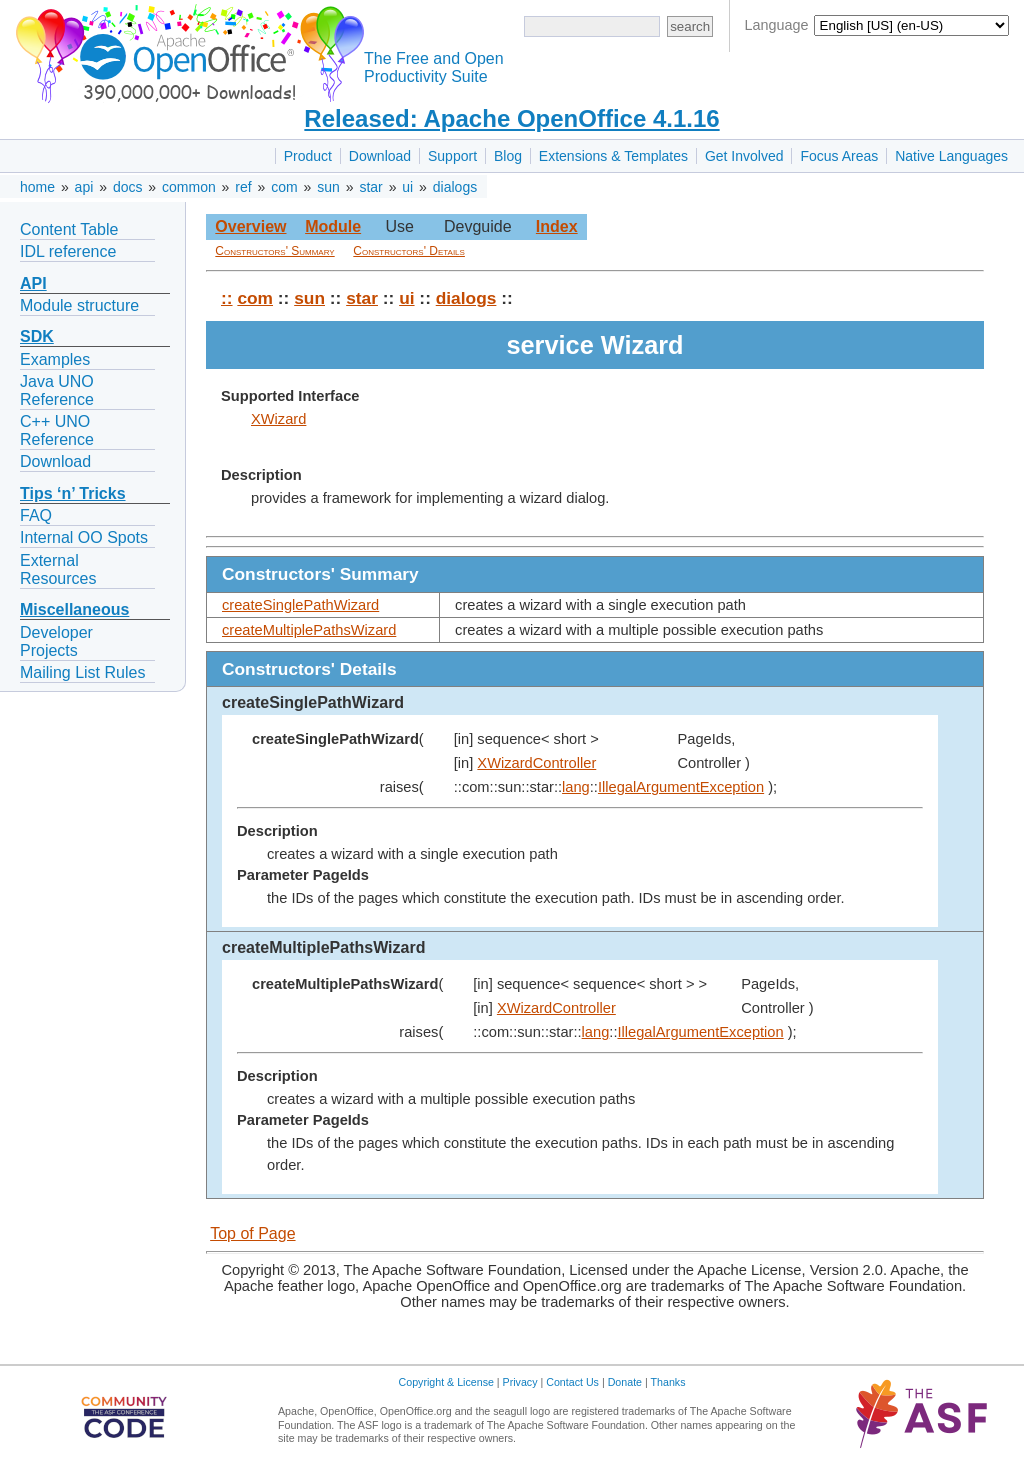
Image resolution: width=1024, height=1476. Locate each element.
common (189, 187)
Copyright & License (446, 1382)
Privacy (520, 1382)
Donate (625, 1382)
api (84, 187)
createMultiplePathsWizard (309, 630)
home (37, 187)
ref (243, 187)
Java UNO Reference (57, 390)
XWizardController (536, 763)
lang (576, 787)
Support (452, 156)
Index (557, 226)
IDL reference (68, 251)
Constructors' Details (409, 251)
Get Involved (744, 156)
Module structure (79, 305)
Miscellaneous (74, 609)
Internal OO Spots (84, 537)
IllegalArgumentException (681, 787)
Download (380, 156)
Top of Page (252, 1233)
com (284, 187)
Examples (55, 359)
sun (328, 187)
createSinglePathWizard (300, 605)
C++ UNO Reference (57, 430)
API (33, 283)
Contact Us (572, 1382)
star (370, 187)
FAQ (36, 515)
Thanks (668, 1382)
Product (308, 156)
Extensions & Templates (613, 156)
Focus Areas (839, 156)
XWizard (278, 419)
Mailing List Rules (82, 672)
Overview (250, 226)
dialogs (455, 187)
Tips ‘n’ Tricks (73, 493)
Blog (508, 156)
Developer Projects (56, 641)
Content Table (69, 229)
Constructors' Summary (274, 251)
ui (407, 187)
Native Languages (951, 156)
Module (333, 226)
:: (227, 298)
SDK (37, 336)
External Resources (58, 569)
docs (128, 187)
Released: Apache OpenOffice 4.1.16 (511, 118)
